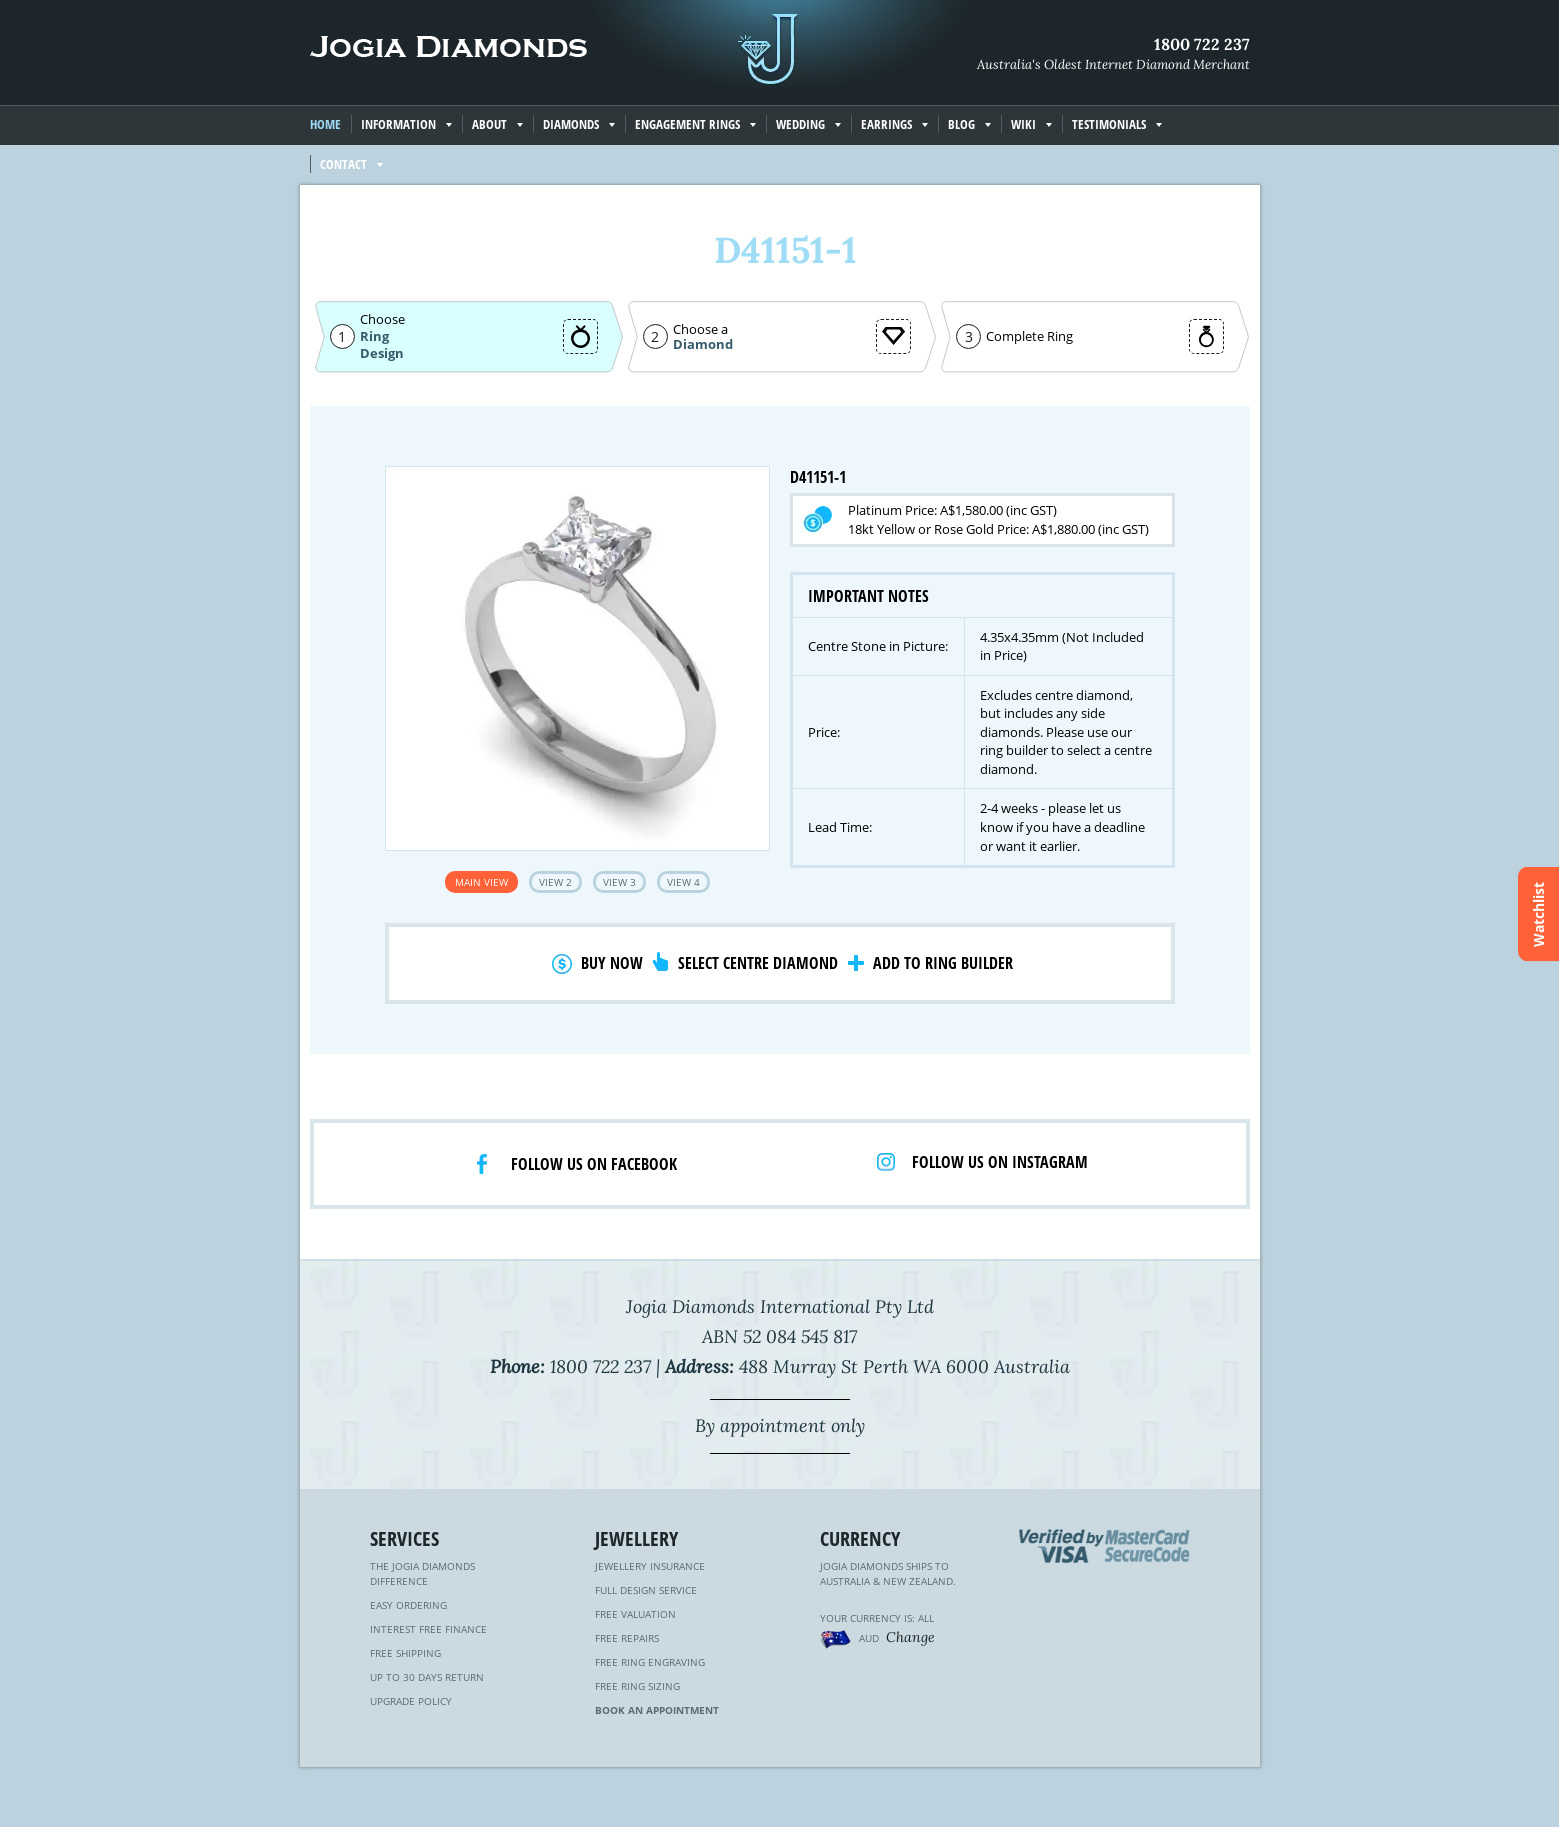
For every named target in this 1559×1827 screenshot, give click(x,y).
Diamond (703, 344)
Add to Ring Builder (943, 963)
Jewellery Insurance (650, 1566)
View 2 (555, 882)
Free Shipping (405, 1653)
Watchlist (1538, 913)
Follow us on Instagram (1000, 1162)
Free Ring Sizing (637, 1686)
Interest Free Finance (428, 1629)
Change (910, 1637)
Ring (374, 336)
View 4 (683, 882)
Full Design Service (646, 1590)
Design (382, 353)
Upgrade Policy (411, 1701)
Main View (481, 882)
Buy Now (612, 963)
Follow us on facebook (594, 1164)
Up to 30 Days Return (427, 1677)
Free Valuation (635, 1614)
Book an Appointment (657, 1710)
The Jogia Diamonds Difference (422, 1573)
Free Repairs (627, 1638)
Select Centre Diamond (758, 963)
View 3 (619, 882)
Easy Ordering (408, 1605)
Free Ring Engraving (650, 1662)
